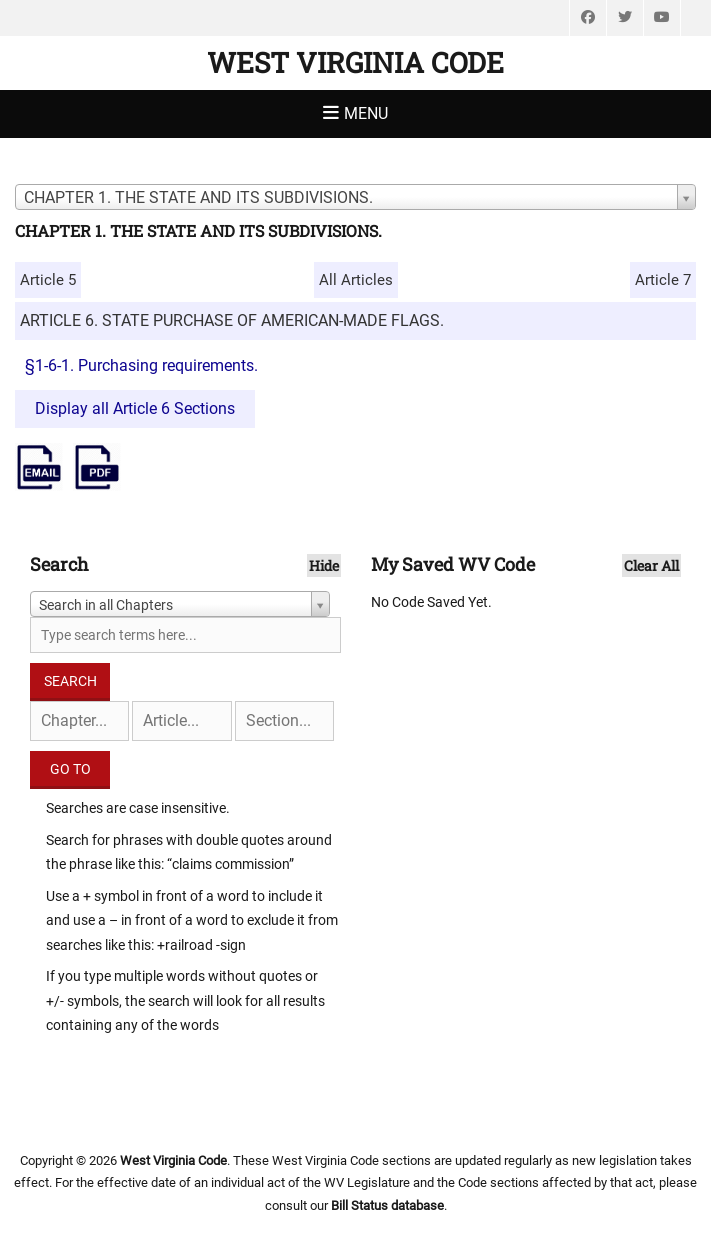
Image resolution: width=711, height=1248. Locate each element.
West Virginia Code (355, 62)
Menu (366, 113)
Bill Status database (387, 1205)
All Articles (356, 280)
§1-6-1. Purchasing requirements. (141, 365)
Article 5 (48, 280)
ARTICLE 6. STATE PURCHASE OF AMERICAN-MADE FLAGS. (232, 320)
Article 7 (663, 280)
